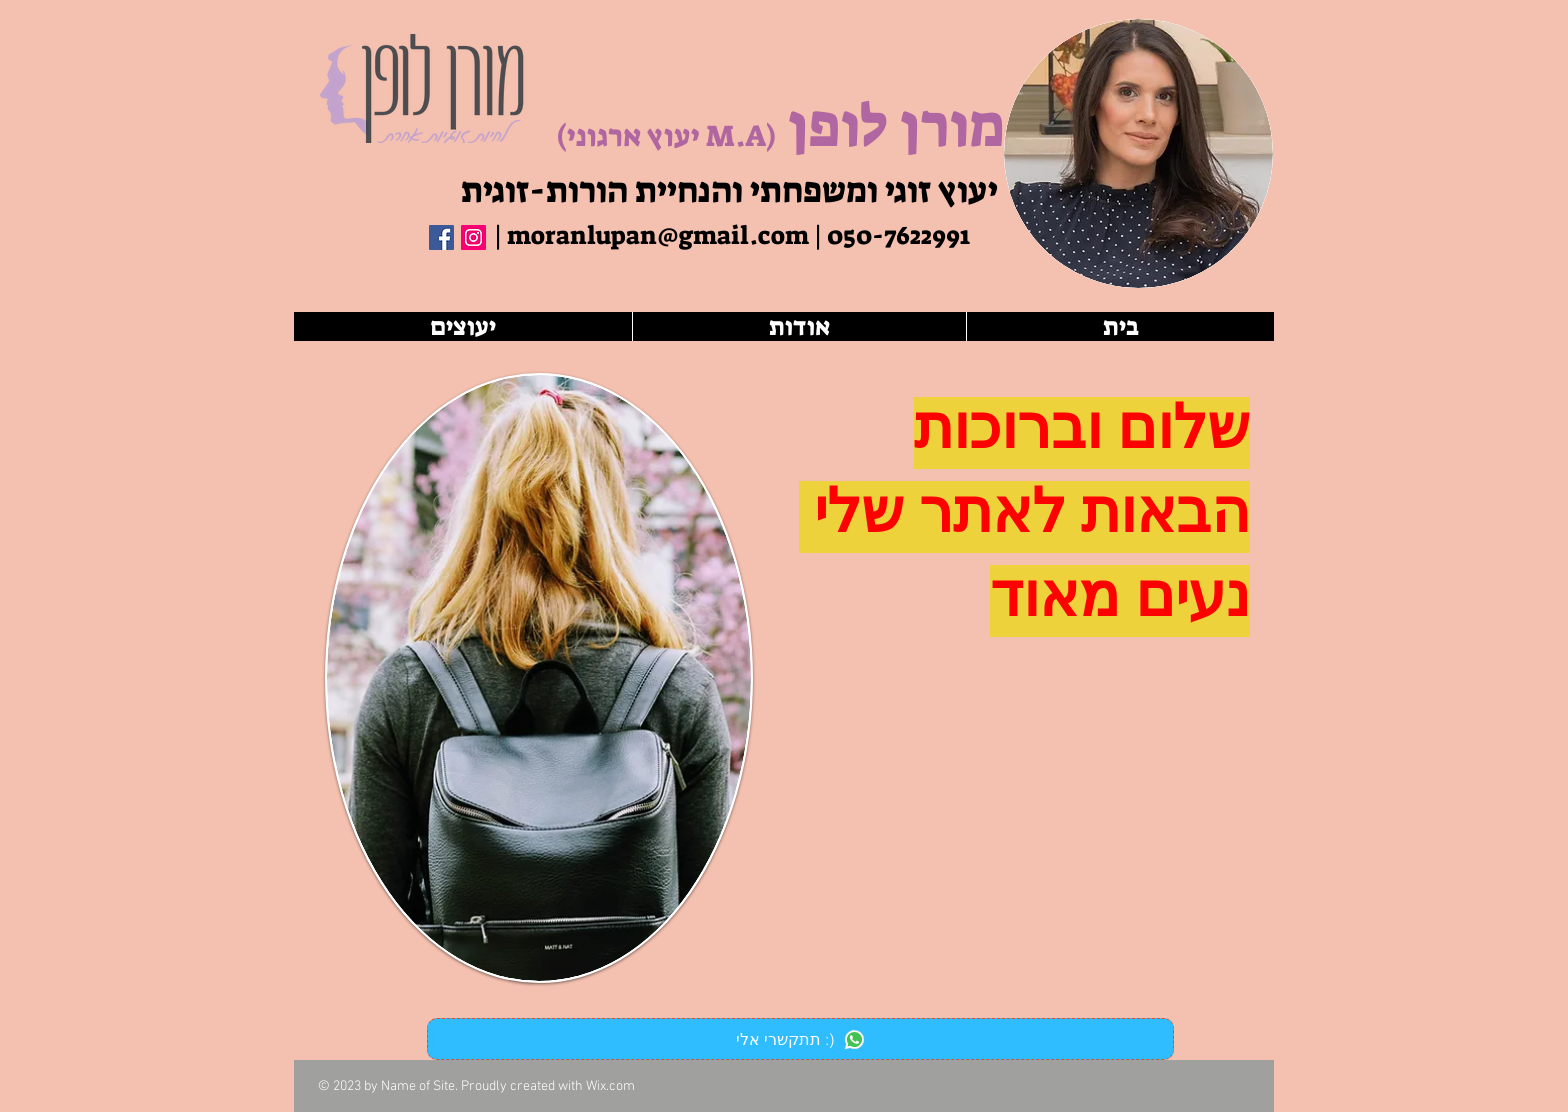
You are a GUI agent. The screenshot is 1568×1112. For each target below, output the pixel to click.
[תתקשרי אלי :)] (800, 1039)
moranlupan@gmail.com (658, 235)
